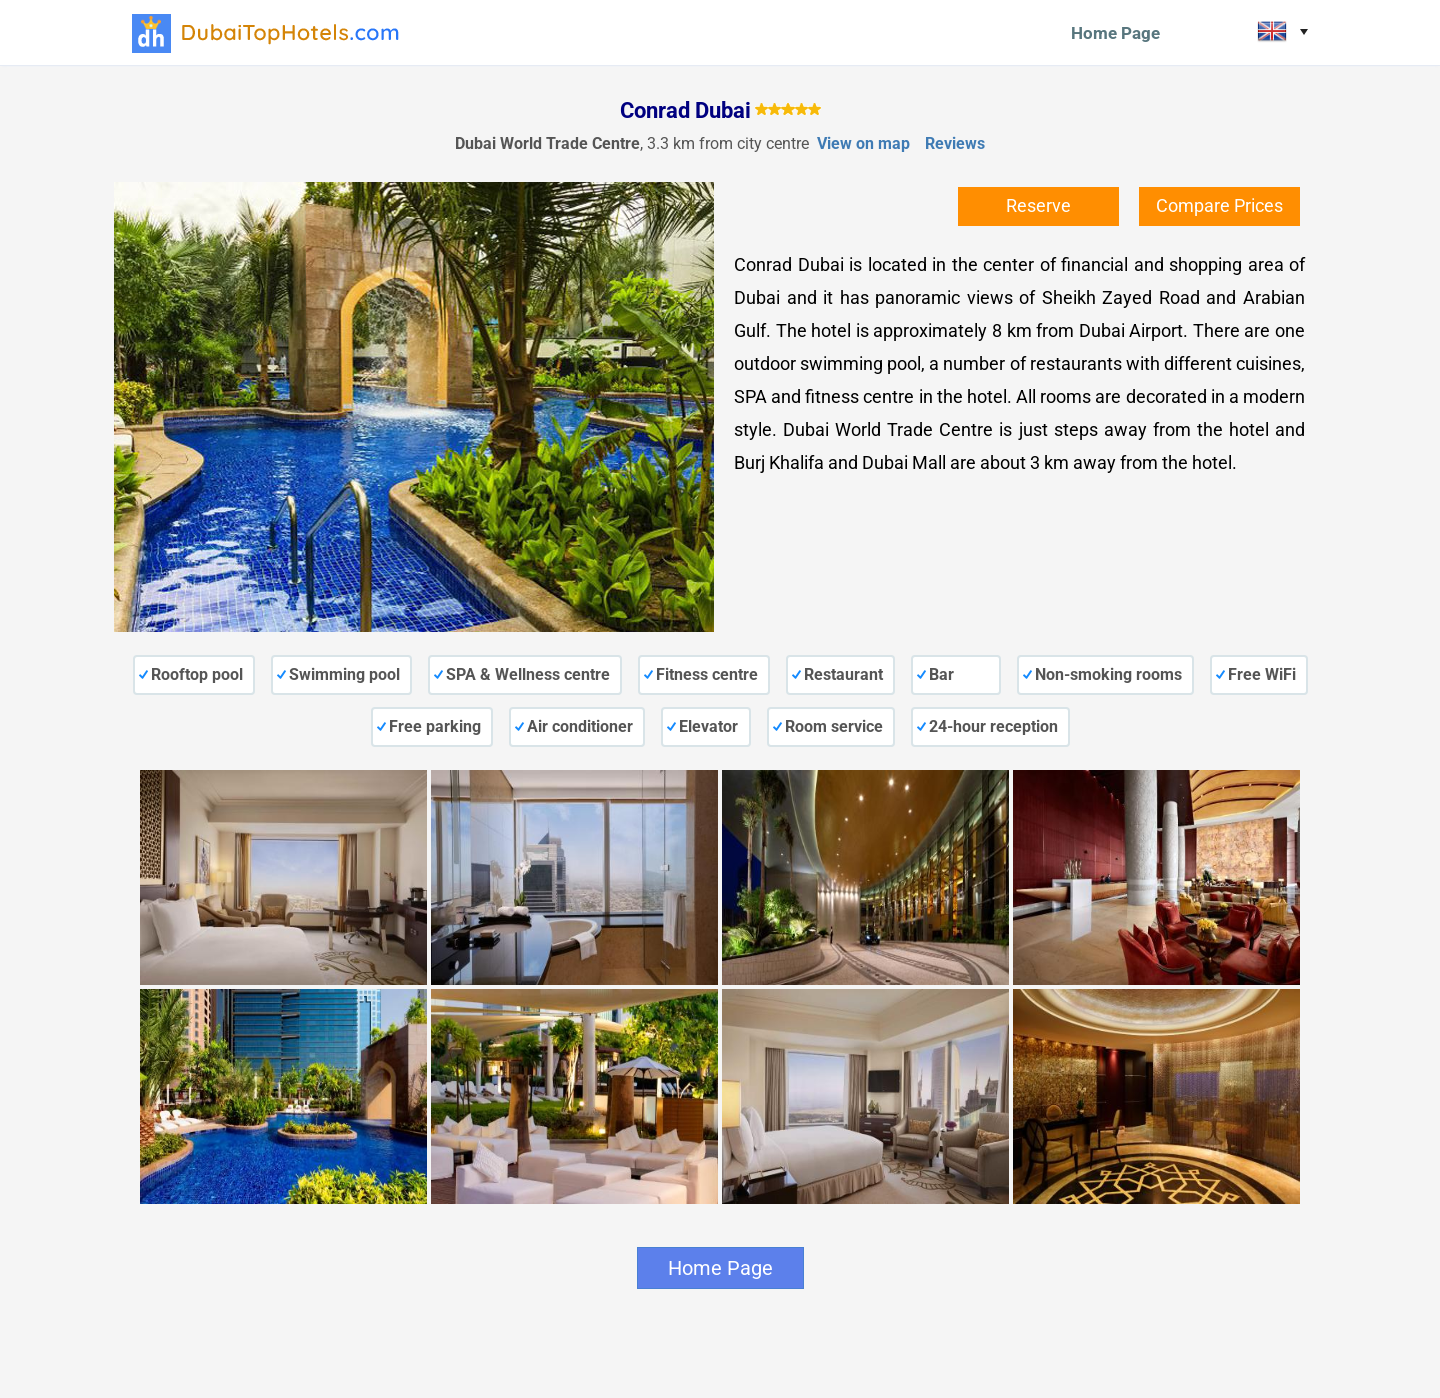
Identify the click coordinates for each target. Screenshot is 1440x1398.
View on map (863, 143)
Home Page (1115, 33)
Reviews (955, 143)
